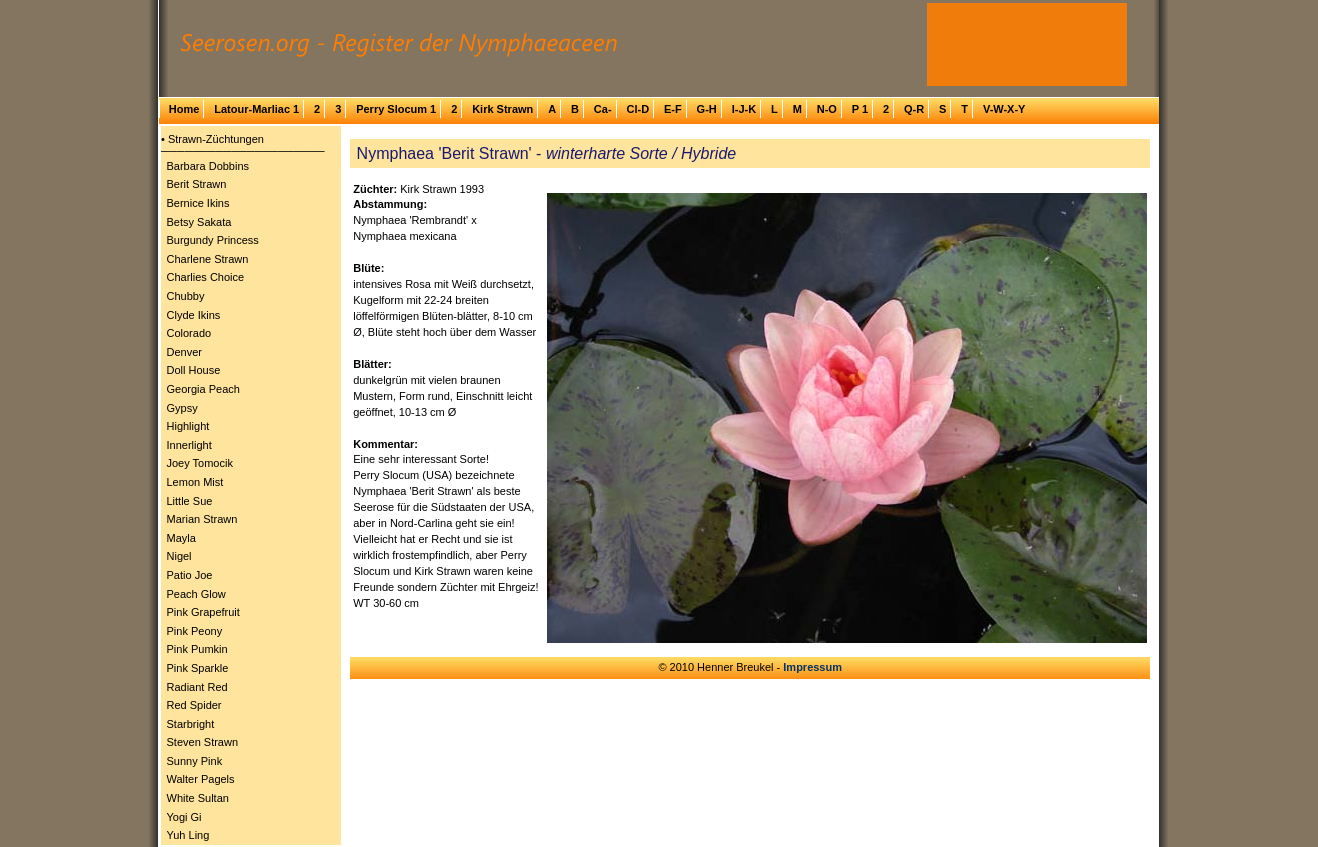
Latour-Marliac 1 (256, 109)
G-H (707, 109)
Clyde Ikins (194, 315)
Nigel (179, 556)
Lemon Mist (195, 482)
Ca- (603, 109)
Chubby (186, 296)
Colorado (189, 333)
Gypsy (182, 408)
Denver (184, 352)
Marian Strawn (202, 519)
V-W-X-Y (1004, 109)
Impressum (812, 667)
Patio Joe (190, 575)
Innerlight (189, 445)
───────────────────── (243, 151)
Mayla (181, 538)
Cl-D (637, 109)
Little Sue (190, 501)
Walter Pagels (201, 779)
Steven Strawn (203, 742)
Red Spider (194, 705)
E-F (673, 109)
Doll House (194, 370)
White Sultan (198, 798)
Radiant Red (197, 687)
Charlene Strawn (208, 259)
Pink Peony (195, 631)
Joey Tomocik (200, 463)
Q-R (914, 109)
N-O (827, 109)
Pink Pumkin (197, 649)
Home (184, 109)
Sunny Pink (195, 761)
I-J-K (744, 109)
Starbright (191, 724)
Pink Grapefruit (203, 612)
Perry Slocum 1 (396, 109)
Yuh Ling (188, 835)
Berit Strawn (197, 184)
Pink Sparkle (198, 668)
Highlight (188, 426)
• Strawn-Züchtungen (212, 139)
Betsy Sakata (199, 222)
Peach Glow (196, 594)
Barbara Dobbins (208, 166)
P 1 (860, 109)
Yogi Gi (184, 817)
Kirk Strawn (502, 109)
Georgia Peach (203, 389)
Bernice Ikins (198, 203)
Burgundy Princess (213, 240)
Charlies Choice (206, 277)
